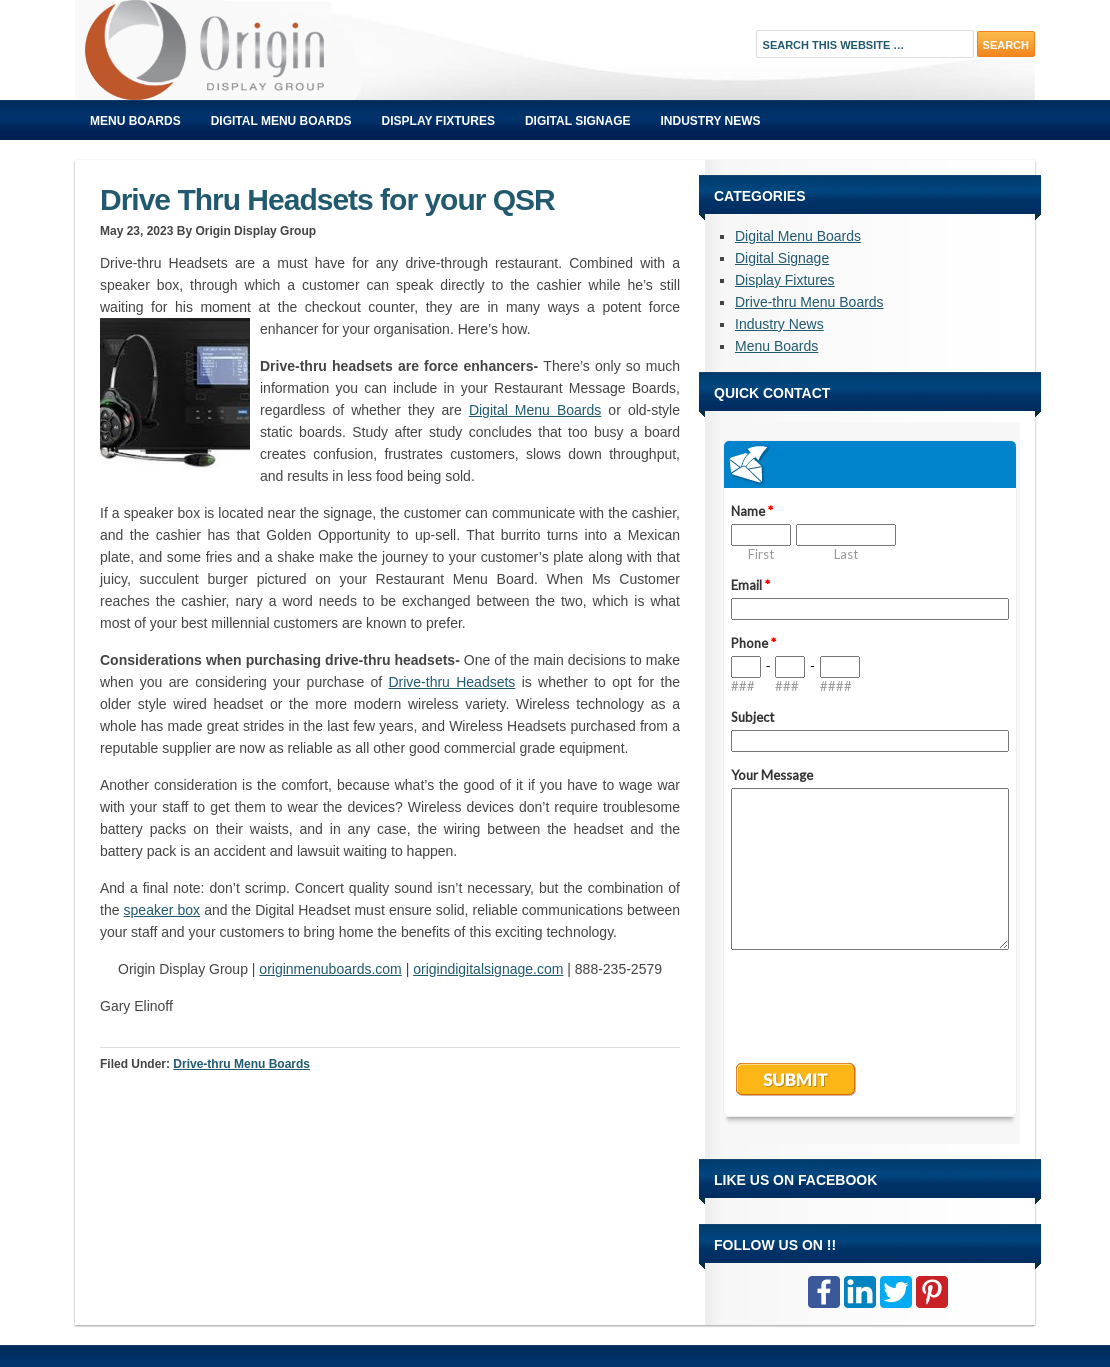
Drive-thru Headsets (451, 682)
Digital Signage (578, 121)
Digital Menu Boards (281, 121)
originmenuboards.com (330, 969)
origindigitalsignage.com (488, 969)
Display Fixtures (438, 121)
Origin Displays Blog (300, 50)
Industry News (711, 121)
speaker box (162, 910)
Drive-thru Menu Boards (241, 1064)
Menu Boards (135, 121)
